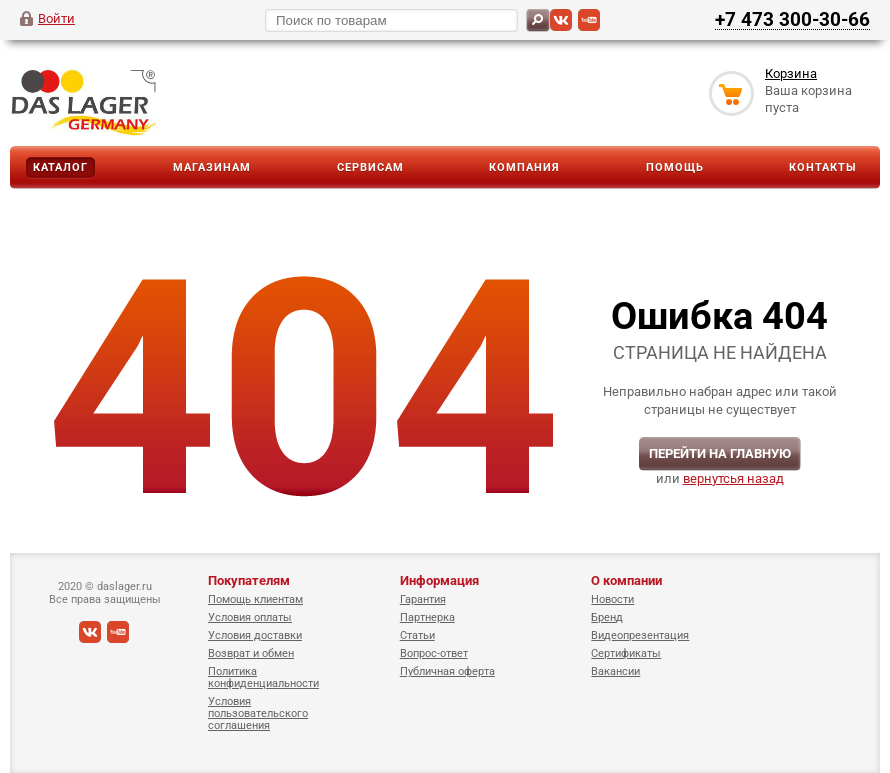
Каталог (60, 167)
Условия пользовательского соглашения (258, 713)
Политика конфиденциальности (263, 677)
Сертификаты (626, 653)
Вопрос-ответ (434, 653)
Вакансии (615, 671)
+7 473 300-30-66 (792, 19)
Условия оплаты (250, 617)
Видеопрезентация (640, 635)
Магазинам (212, 167)
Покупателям (249, 580)
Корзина (791, 73)
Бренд (607, 617)
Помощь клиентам (255, 599)
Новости (612, 599)
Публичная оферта (447, 671)
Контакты (823, 167)
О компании (626, 580)
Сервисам (370, 167)
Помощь (675, 167)
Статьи (417, 635)
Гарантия (423, 599)
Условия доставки (255, 635)
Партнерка (427, 617)
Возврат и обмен (251, 653)
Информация (439, 580)
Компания (524, 167)
